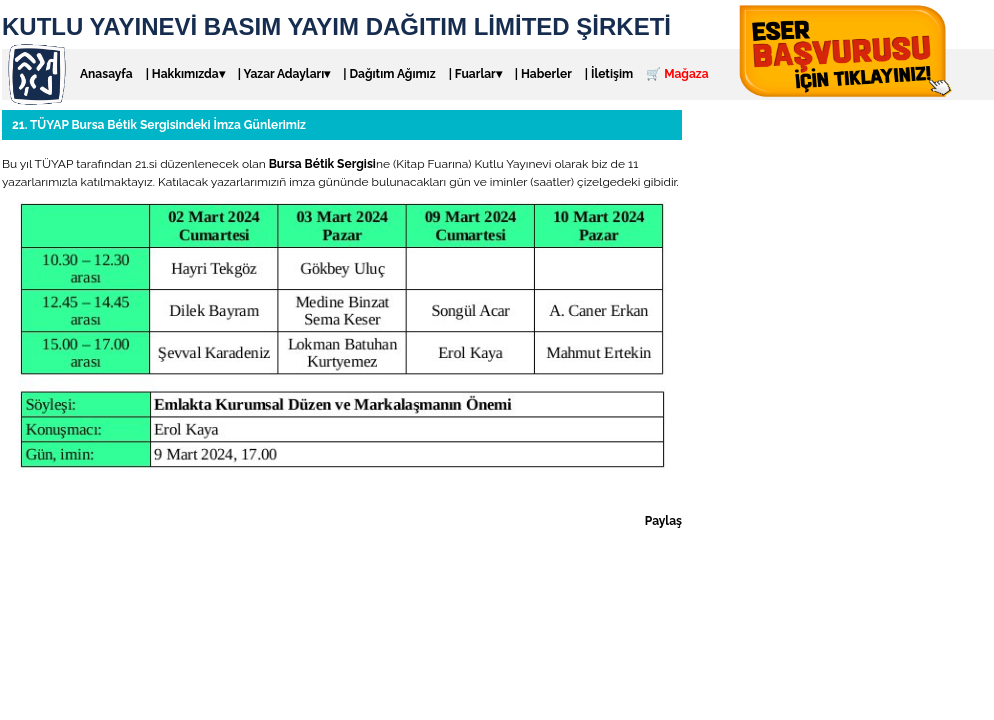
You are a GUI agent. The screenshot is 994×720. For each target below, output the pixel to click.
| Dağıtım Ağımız (389, 74)
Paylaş (663, 521)
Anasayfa (106, 74)
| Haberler (543, 74)
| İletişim (609, 74)
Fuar (71, 500)
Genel (105, 500)
